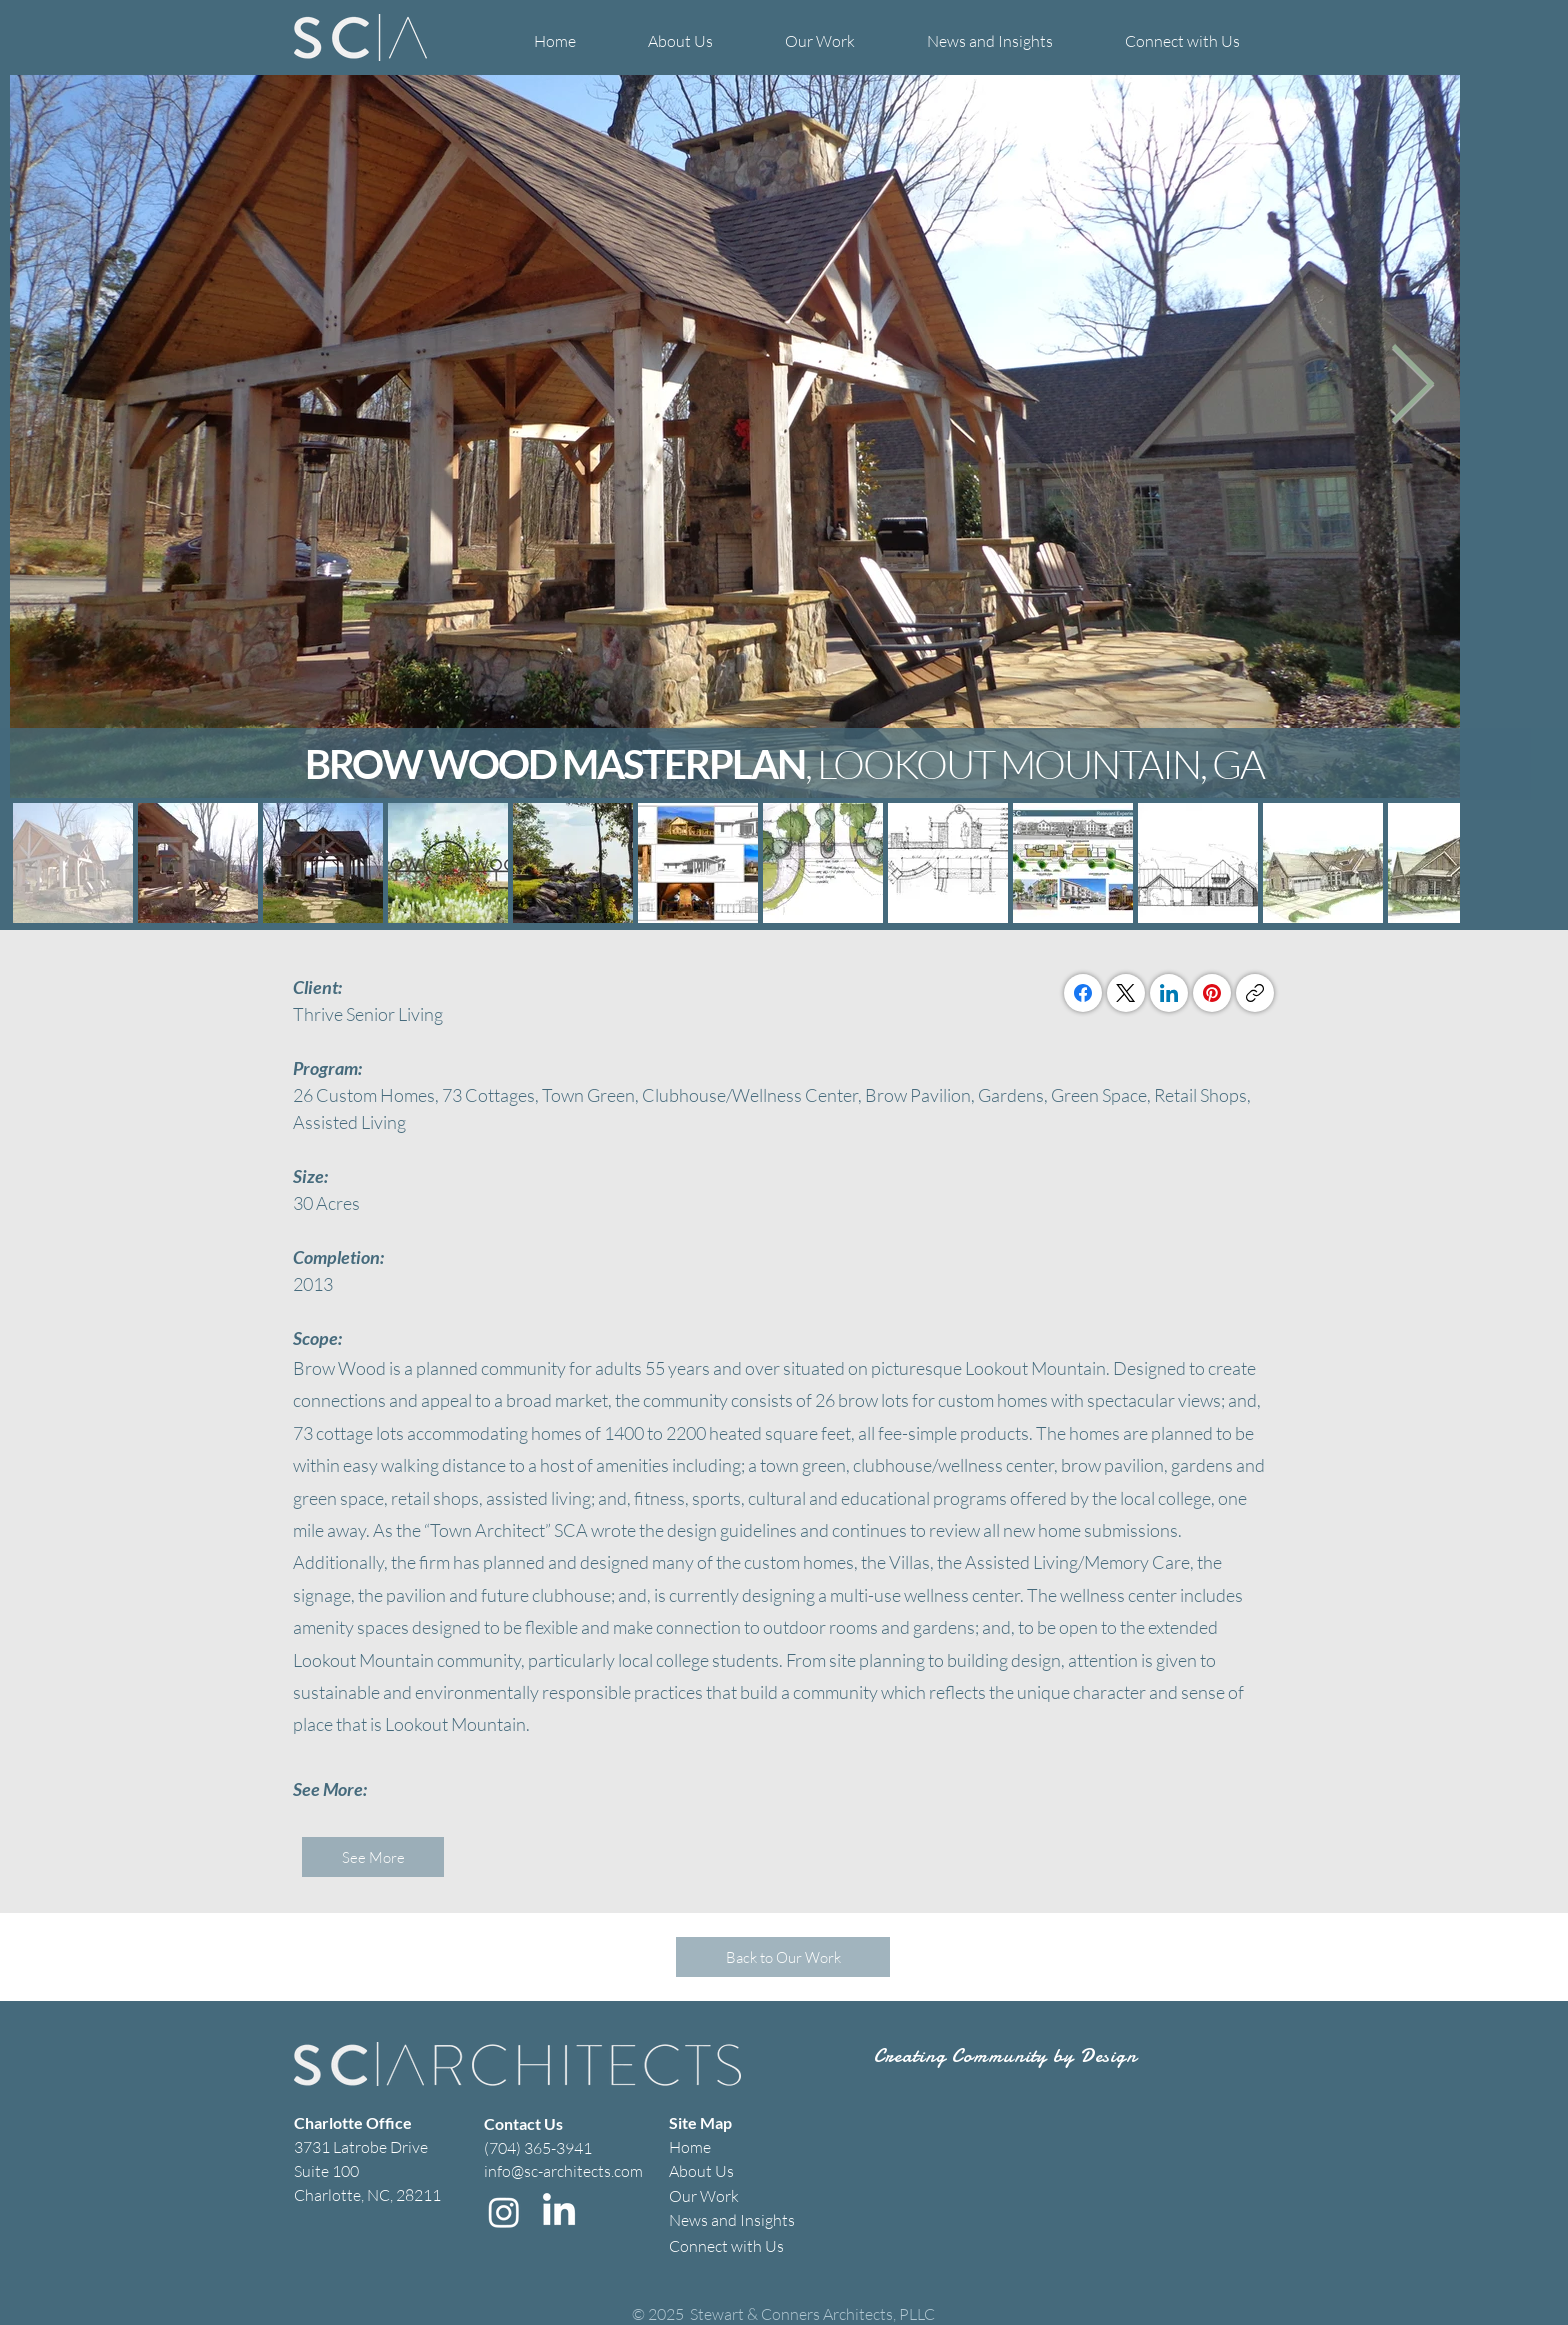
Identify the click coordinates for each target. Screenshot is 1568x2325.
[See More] (373, 1857)
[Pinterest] (1212, 993)
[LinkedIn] (1169, 993)
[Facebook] (1083, 993)
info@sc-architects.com (563, 2171)
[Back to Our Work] (783, 1957)
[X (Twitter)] (1126, 993)
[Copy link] (1255, 993)
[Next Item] (1412, 386)
